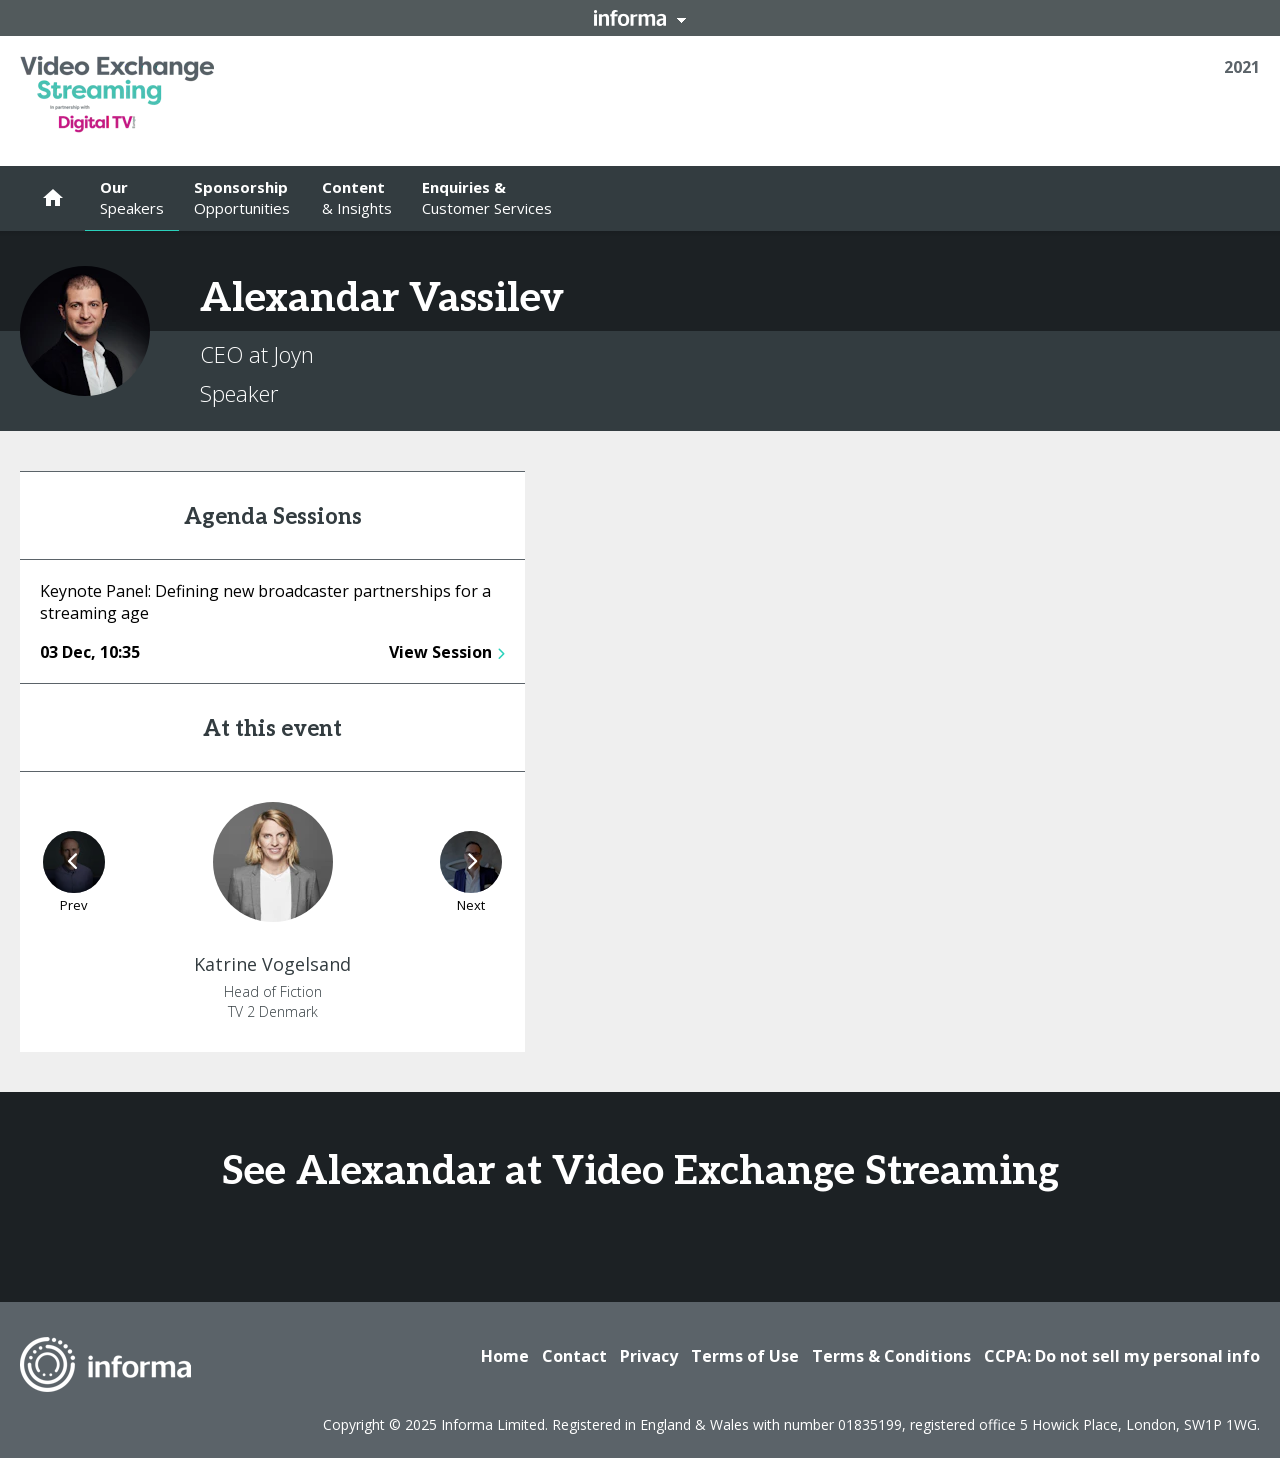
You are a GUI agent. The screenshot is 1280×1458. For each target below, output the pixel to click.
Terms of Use (745, 1356)
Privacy (649, 1356)
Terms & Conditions (891, 1356)
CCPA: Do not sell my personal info (1122, 1356)
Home (505, 1356)
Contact (574, 1356)
